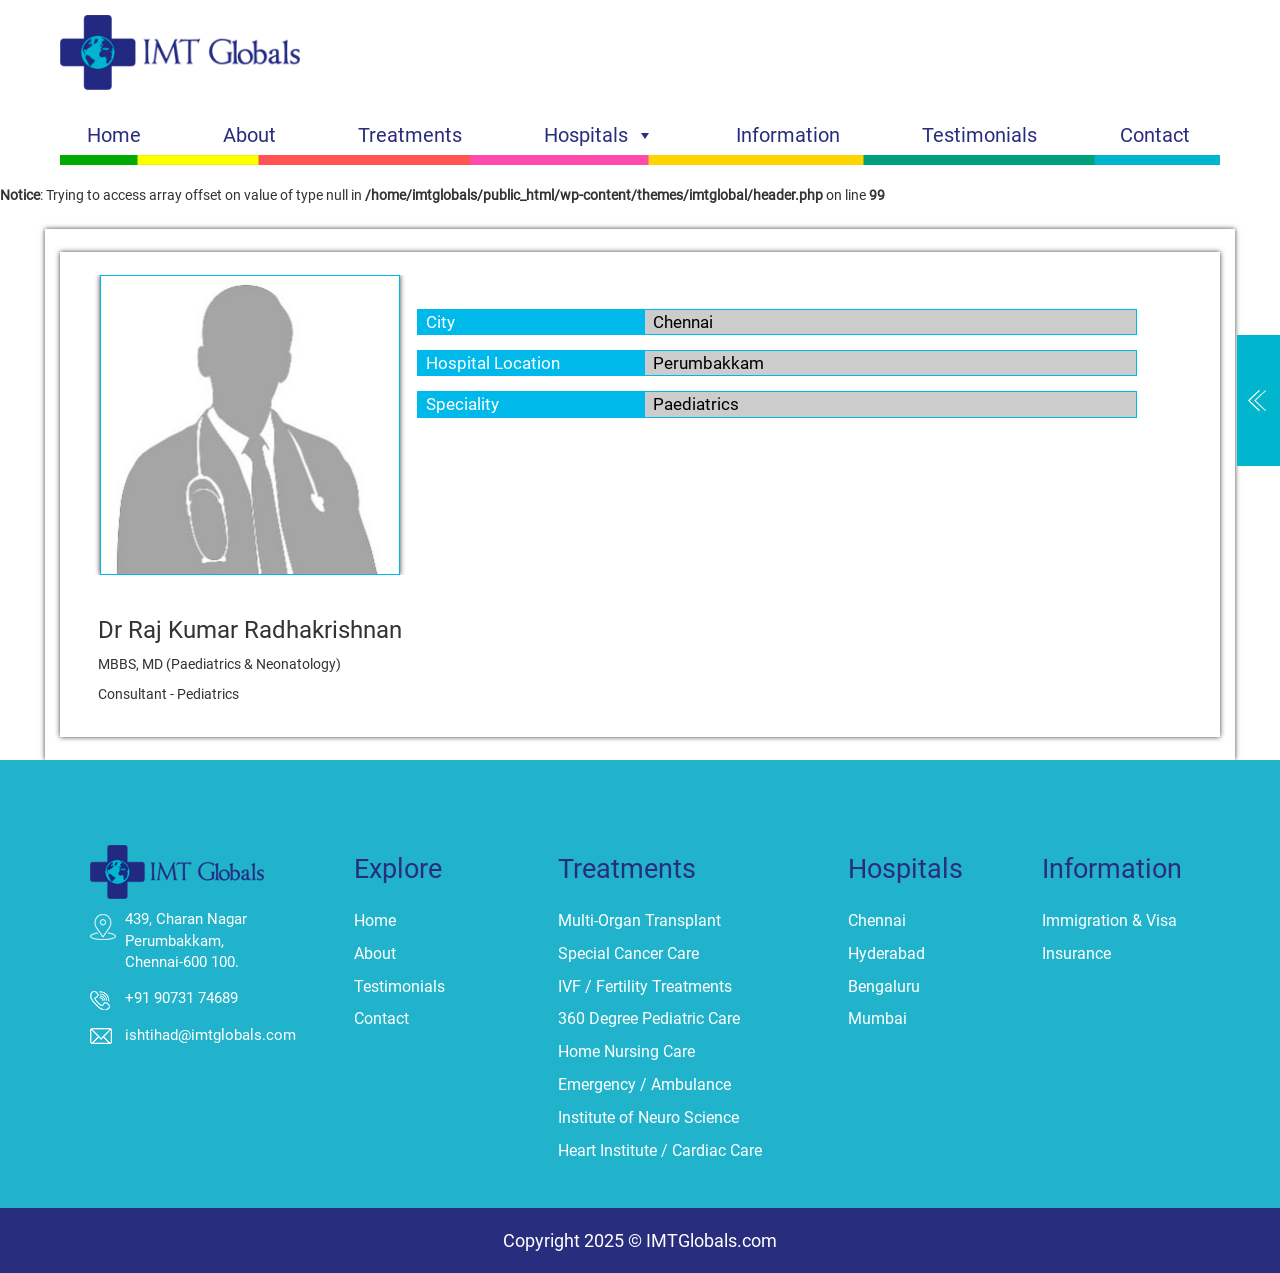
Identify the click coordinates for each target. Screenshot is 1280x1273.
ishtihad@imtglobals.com (210, 1035)
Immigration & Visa (1109, 920)
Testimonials (979, 135)
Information (788, 135)
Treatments (410, 135)
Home (114, 135)
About (249, 135)
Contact (1155, 135)
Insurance (1076, 953)
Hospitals (599, 135)
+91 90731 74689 (181, 998)
